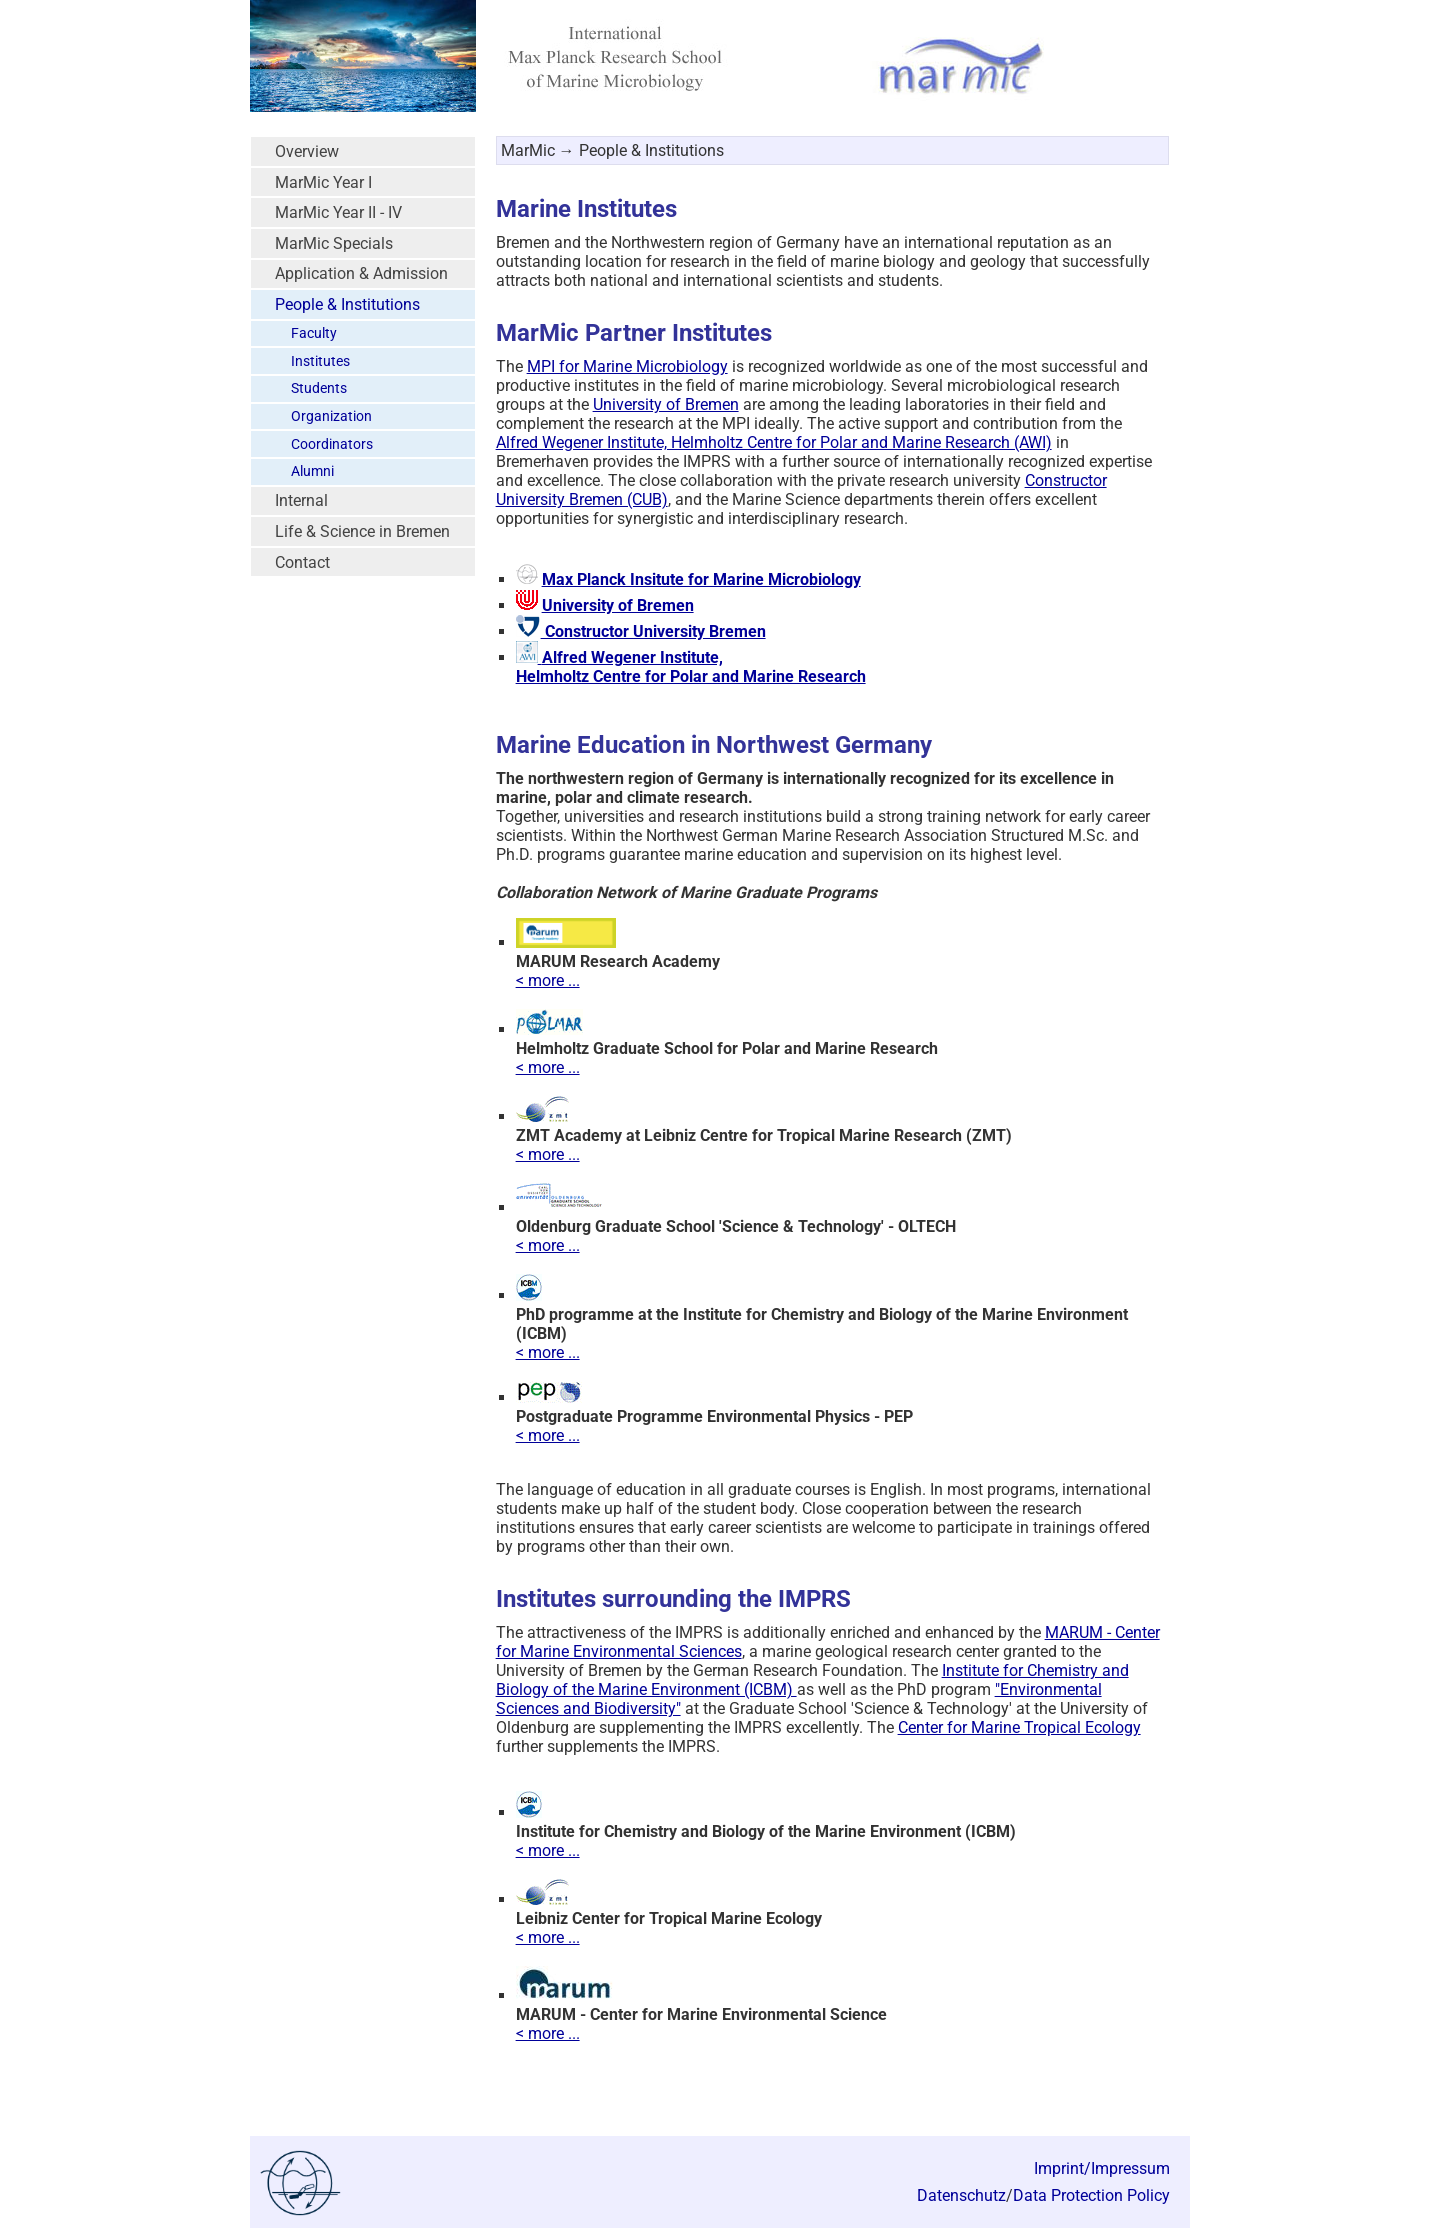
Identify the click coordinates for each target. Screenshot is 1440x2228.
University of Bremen (666, 404)
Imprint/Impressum (1102, 2168)
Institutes (320, 361)
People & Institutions (347, 304)
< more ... (548, 980)
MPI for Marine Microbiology (627, 366)
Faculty (314, 333)
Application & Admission (361, 273)
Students (319, 388)
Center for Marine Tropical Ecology (1019, 1727)
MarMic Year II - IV (338, 212)
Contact (302, 562)
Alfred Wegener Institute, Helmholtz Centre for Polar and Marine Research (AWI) (774, 442)
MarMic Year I (323, 182)
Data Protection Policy (1091, 2195)
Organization (331, 416)
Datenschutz (961, 2195)
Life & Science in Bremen (362, 531)
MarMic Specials (334, 243)
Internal (301, 500)
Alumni (312, 471)
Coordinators (332, 444)
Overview (307, 151)
